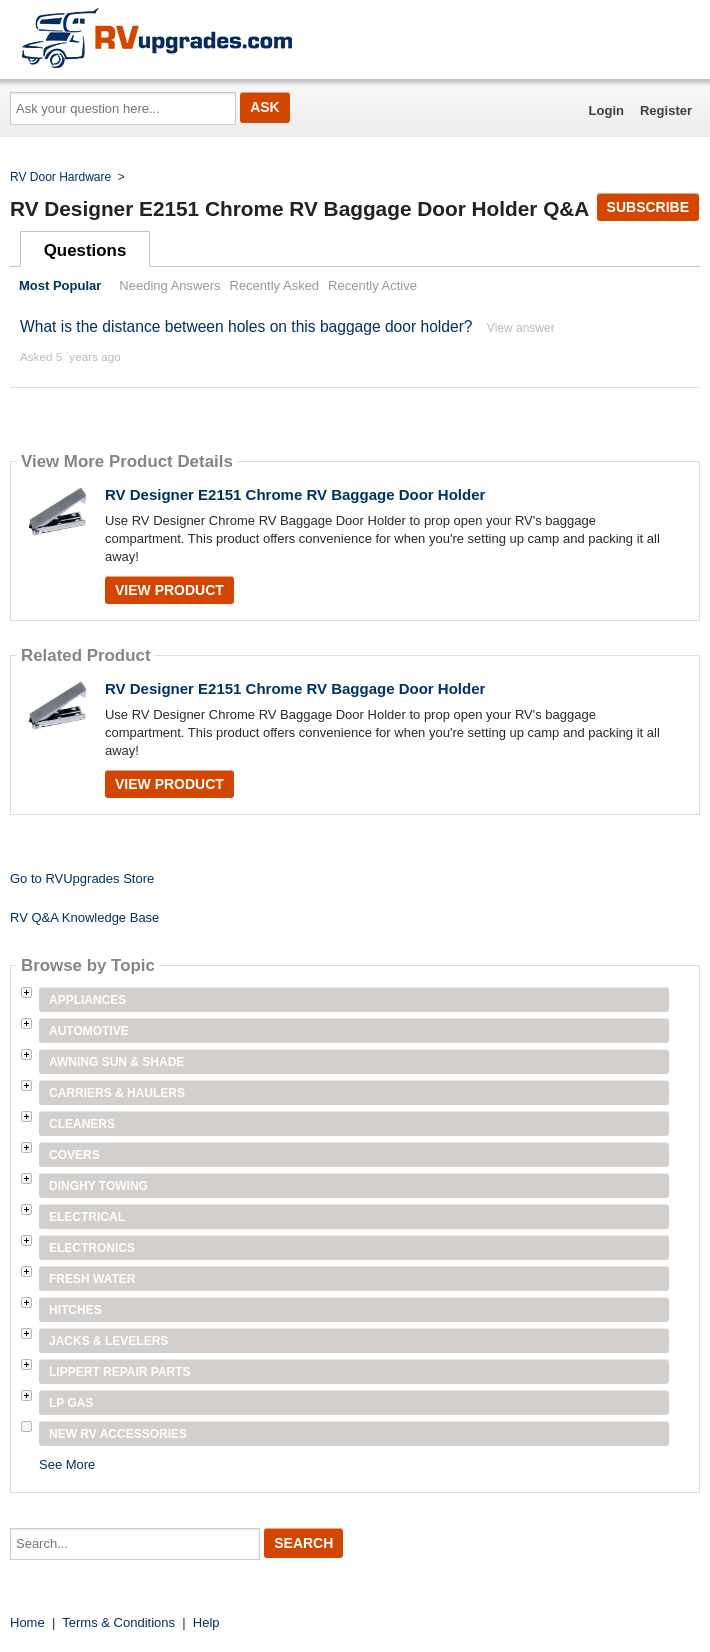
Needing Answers (169, 285)
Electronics (92, 1248)
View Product (169, 590)
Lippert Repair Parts (120, 1372)
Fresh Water (92, 1279)
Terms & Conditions (118, 1622)
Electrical (87, 1217)
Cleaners (82, 1124)
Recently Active (372, 285)
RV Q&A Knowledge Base (84, 917)
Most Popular (60, 285)
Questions (85, 250)
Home (27, 1622)
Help (206, 1622)
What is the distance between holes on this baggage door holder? (248, 326)
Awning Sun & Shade (116, 1062)
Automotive (89, 1031)
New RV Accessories (118, 1434)
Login (606, 110)
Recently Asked (275, 285)
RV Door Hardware (60, 177)
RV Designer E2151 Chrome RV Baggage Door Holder (295, 494)
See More (67, 1464)
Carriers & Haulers (117, 1093)
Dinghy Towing (98, 1186)
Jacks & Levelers (108, 1341)
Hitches (75, 1310)
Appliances (87, 1000)
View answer (521, 328)
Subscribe (648, 207)
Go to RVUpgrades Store (82, 878)
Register (666, 110)
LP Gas (71, 1403)
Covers (74, 1155)
